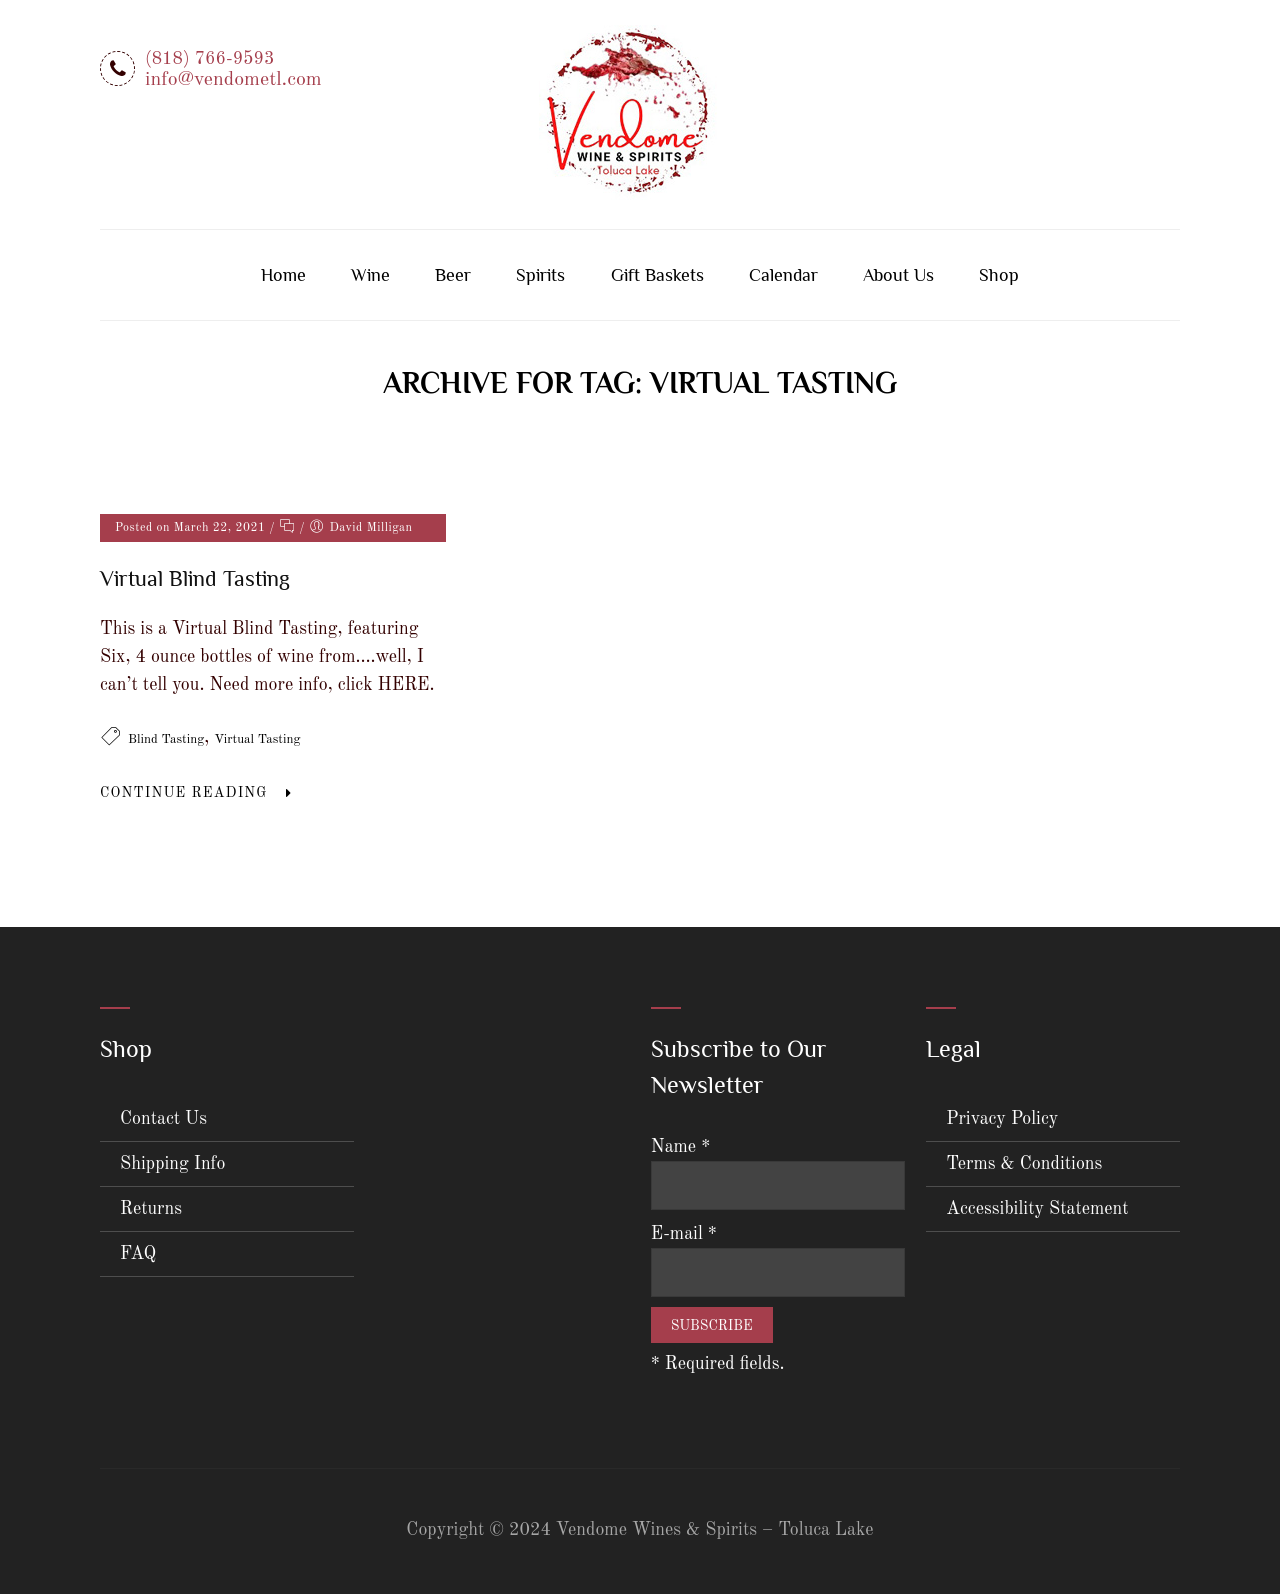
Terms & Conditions (1024, 1164)
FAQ (138, 1254)
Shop (999, 275)
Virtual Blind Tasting (195, 578)
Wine (370, 275)
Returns (151, 1209)
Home (283, 275)
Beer (453, 275)
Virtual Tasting (257, 739)
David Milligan (371, 528)
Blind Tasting (166, 739)
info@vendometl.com (233, 80)
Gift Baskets (657, 275)
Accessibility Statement (1037, 1209)
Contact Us (163, 1119)
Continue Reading (184, 793)
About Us (898, 275)
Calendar (783, 275)
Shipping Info (173, 1164)
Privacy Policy (1002, 1119)
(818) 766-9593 (209, 59)
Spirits (540, 275)
